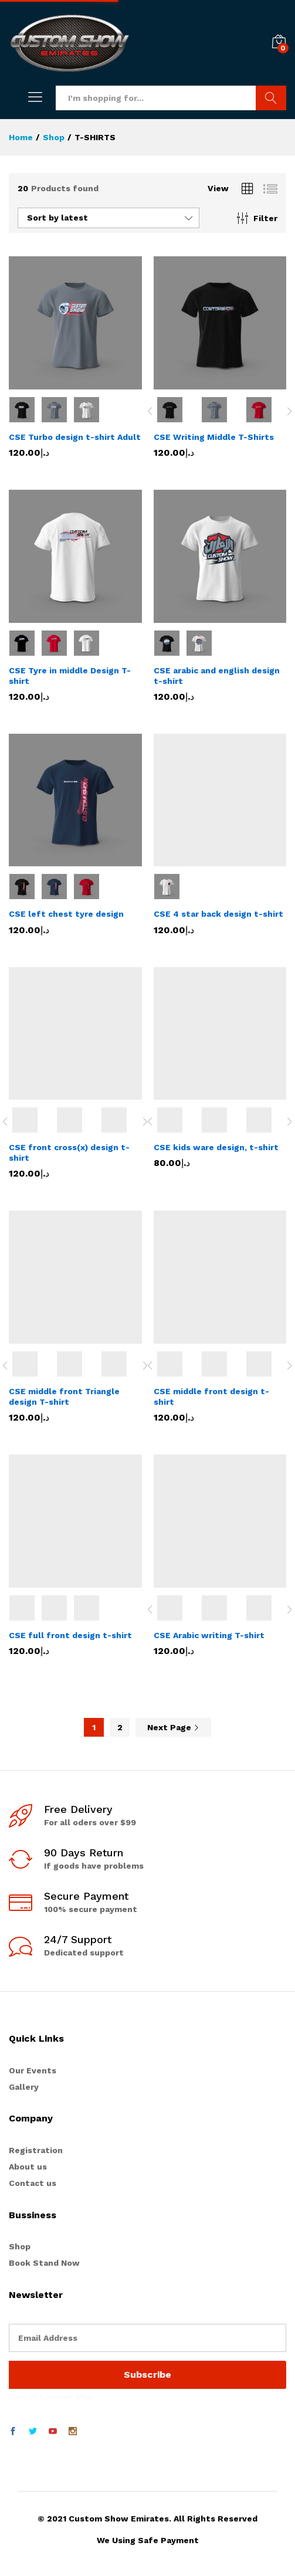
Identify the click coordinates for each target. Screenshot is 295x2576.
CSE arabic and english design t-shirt (217, 676)
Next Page (173, 1727)
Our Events (32, 2070)
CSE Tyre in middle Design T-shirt (70, 676)
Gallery (24, 2087)
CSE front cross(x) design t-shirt (69, 1152)
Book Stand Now (44, 2262)
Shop (19, 2246)
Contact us (32, 2183)
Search (271, 98)
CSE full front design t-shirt (70, 1635)
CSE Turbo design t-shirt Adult (75, 437)
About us (28, 2166)
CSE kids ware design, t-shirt (216, 1147)
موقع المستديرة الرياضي (51, 2395)
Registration (36, 2150)
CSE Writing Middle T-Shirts (214, 437)
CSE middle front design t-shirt (211, 1396)
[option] (176, 409)
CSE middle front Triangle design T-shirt (64, 1396)
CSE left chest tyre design (66, 913)
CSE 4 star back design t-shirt (218, 913)
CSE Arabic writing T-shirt (209, 1635)
